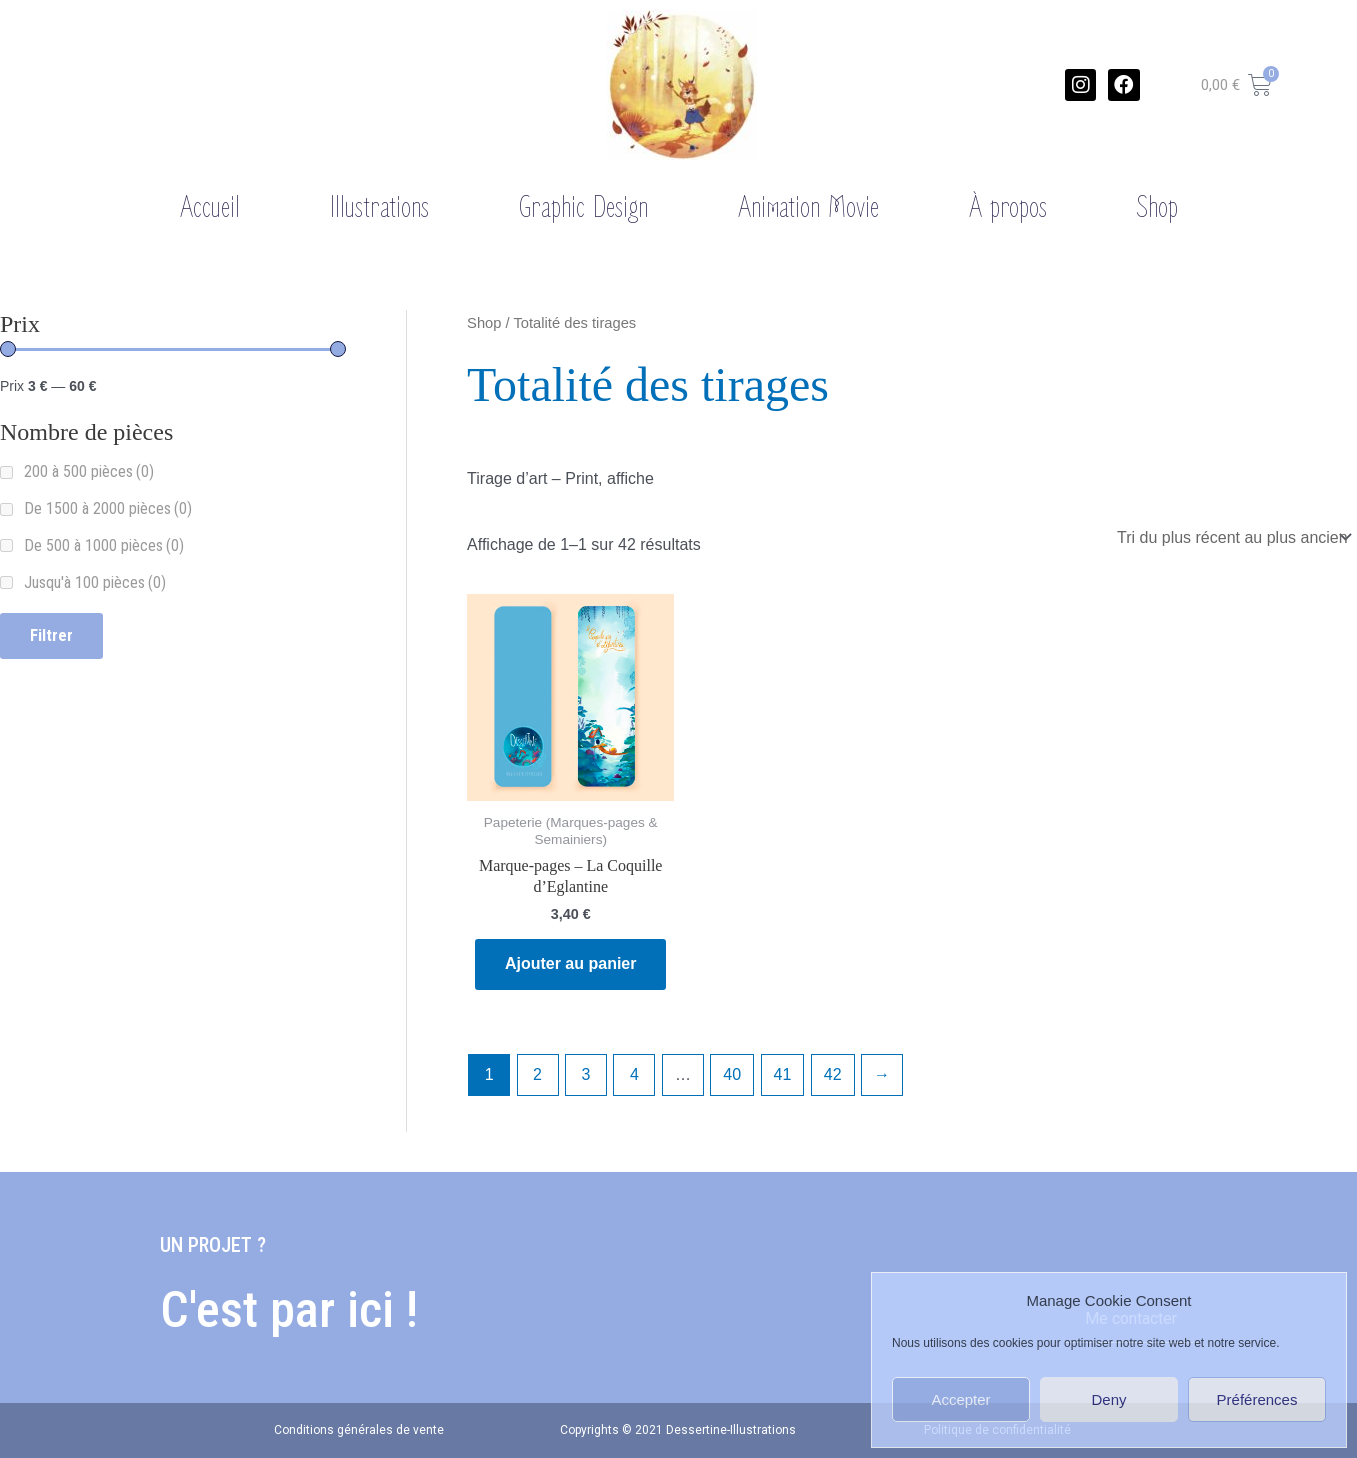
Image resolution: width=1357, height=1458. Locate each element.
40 (732, 1074)
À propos (1008, 208)
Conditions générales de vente (359, 1430)
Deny (1108, 1399)
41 (783, 1074)
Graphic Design (583, 208)
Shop (1157, 208)
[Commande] (1232, 537)
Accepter (960, 1399)
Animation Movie (808, 208)
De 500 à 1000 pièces (104, 545)
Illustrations (379, 208)
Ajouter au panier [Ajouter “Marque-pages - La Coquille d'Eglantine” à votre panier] (571, 963)
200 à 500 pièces (89, 471)
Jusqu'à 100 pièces (95, 582)
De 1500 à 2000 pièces (108, 508)
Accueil (210, 208)
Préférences (1257, 1399)
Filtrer (51, 635)
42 (833, 1074)
